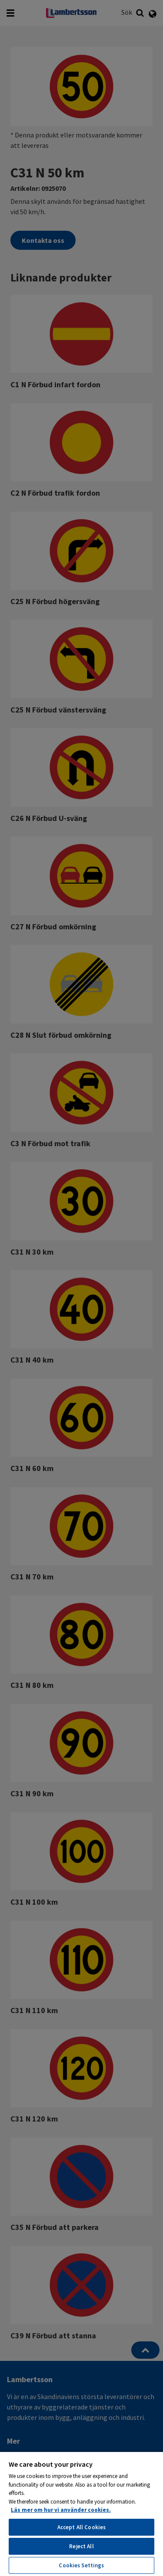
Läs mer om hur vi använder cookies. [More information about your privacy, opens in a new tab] (61, 2510)
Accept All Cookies (81, 2527)
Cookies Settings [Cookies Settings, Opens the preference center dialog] (81, 2565)
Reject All (81, 2546)
